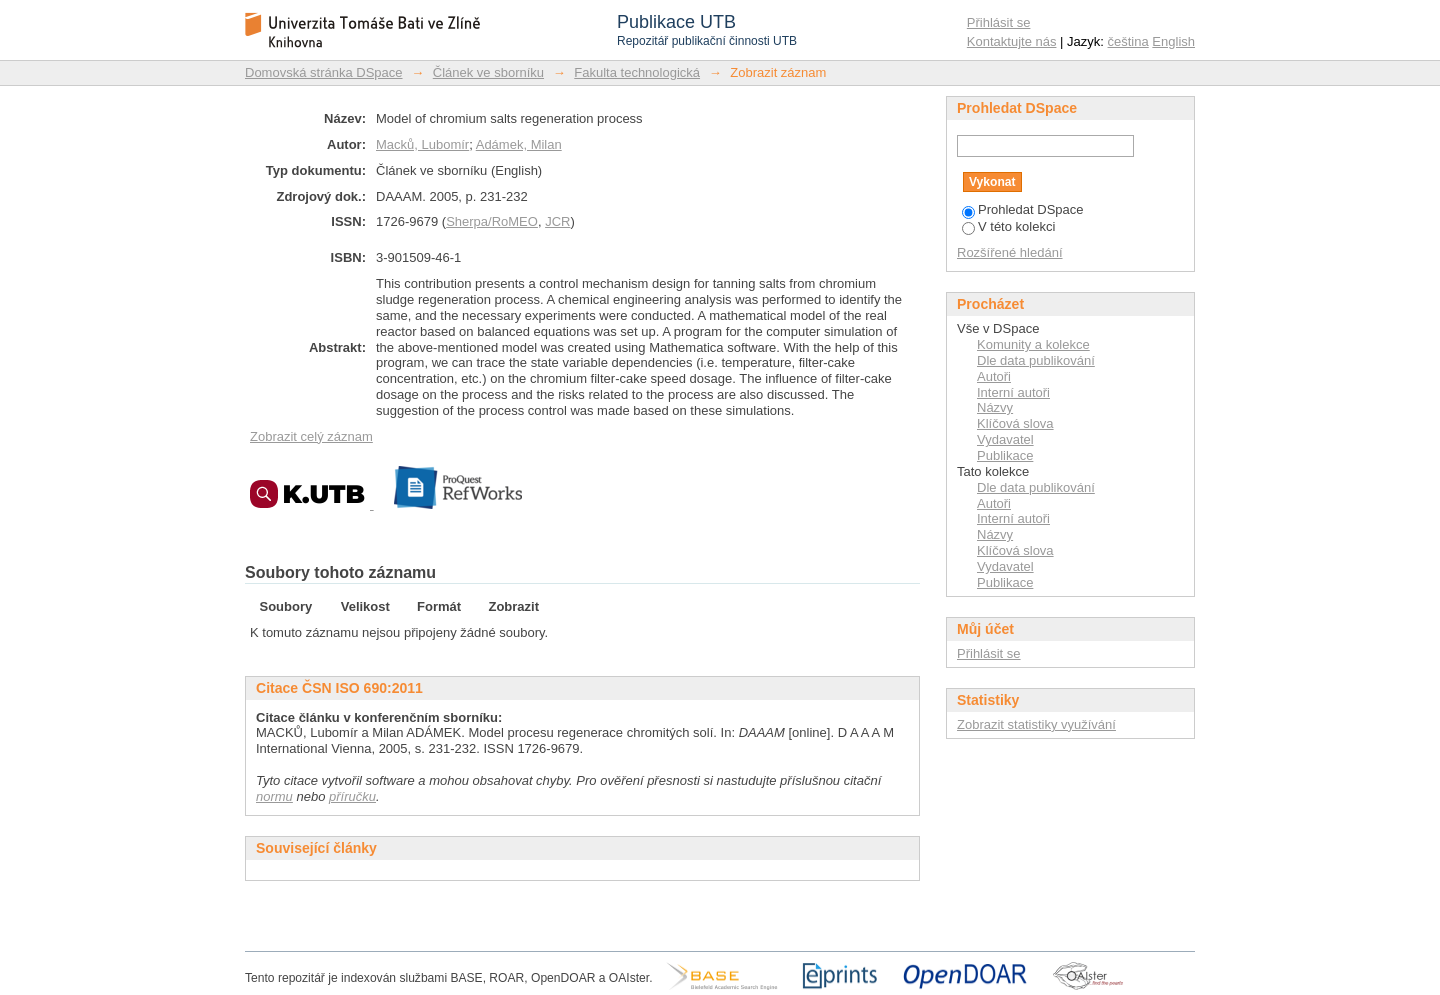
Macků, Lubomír (422, 144)
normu (274, 796)
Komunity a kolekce (1033, 344)
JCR (557, 221)
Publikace (1005, 455)
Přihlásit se (999, 22)
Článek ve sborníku (488, 72)
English (1173, 41)
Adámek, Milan (519, 144)
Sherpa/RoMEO (492, 221)
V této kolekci (1008, 226)
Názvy (995, 407)
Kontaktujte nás (1012, 41)
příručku (352, 796)
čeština (1128, 41)
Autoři (994, 376)
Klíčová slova (1015, 423)
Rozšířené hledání (1010, 252)
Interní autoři (1013, 392)
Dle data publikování (1036, 360)
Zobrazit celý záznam (311, 436)
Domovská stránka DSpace (324, 72)
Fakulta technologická (637, 72)
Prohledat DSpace (1023, 209)
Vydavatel (1005, 439)
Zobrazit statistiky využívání (1036, 724)
